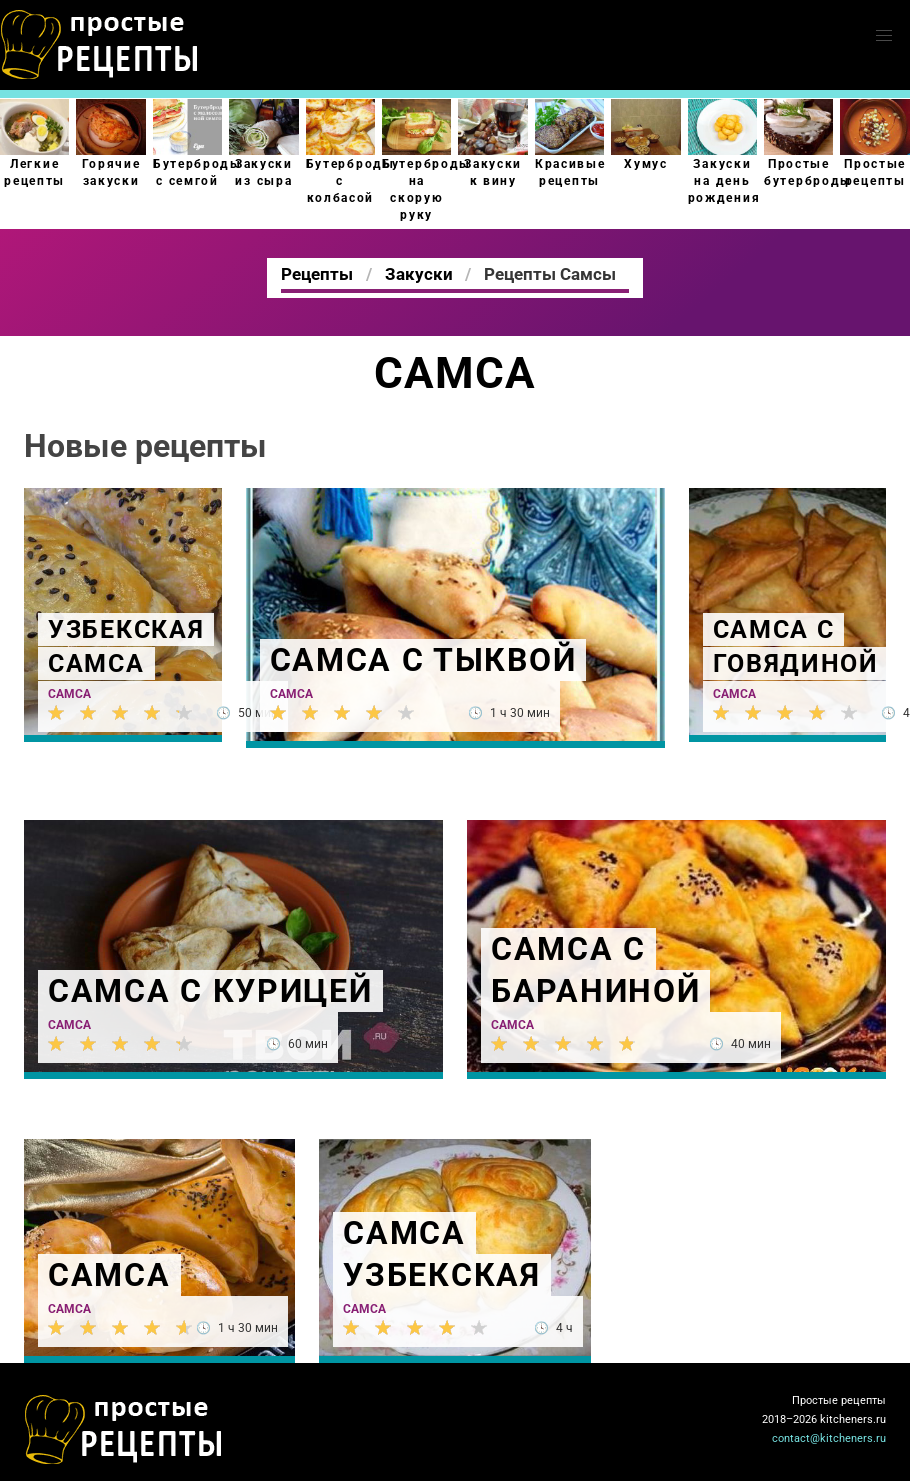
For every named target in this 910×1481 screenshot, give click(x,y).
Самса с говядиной (796, 646)
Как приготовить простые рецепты (100, 45)
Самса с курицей (210, 991)
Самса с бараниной (595, 970)
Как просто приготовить (124, 1430)
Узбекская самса (126, 646)
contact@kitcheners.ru (829, 1438)
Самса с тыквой (423, 660)
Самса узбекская (441, 1254)
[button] (884, 36)
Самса (69, 694)
